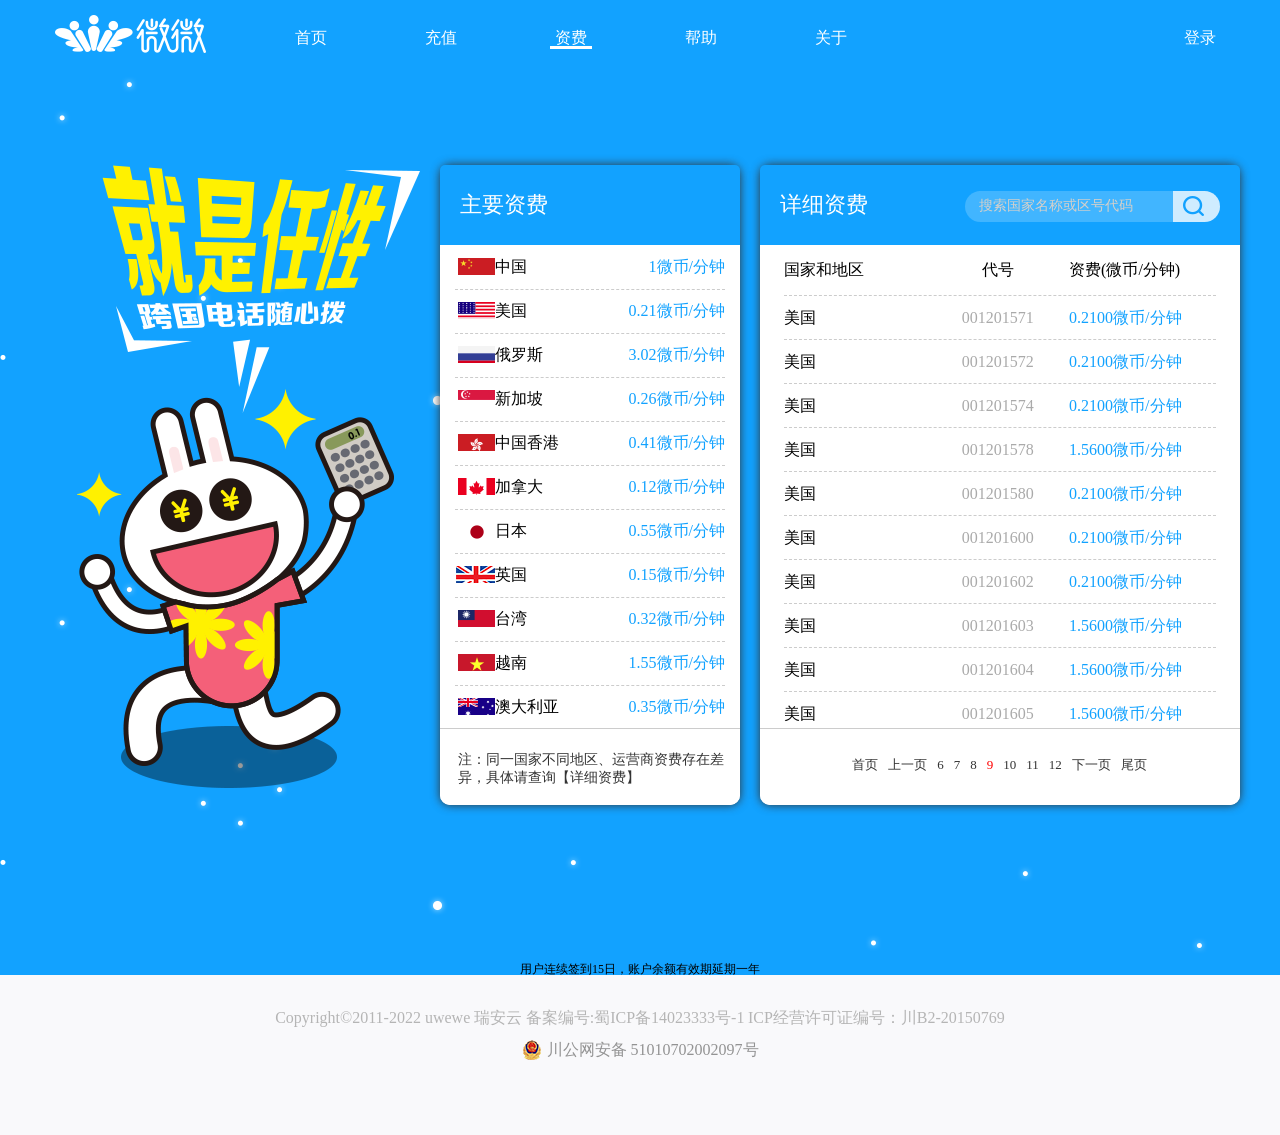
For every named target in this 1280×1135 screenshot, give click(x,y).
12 (1055, 764)
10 (1009, 764)
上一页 (907, 764)
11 (1032, 764)
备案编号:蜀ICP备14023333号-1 (635, 1017)
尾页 (1134, 764)
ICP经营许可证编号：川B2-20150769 (876, 1017)
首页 (865, 764)
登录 (1200, 37)
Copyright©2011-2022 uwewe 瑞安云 (398, 1017)
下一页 (1091, 764)
